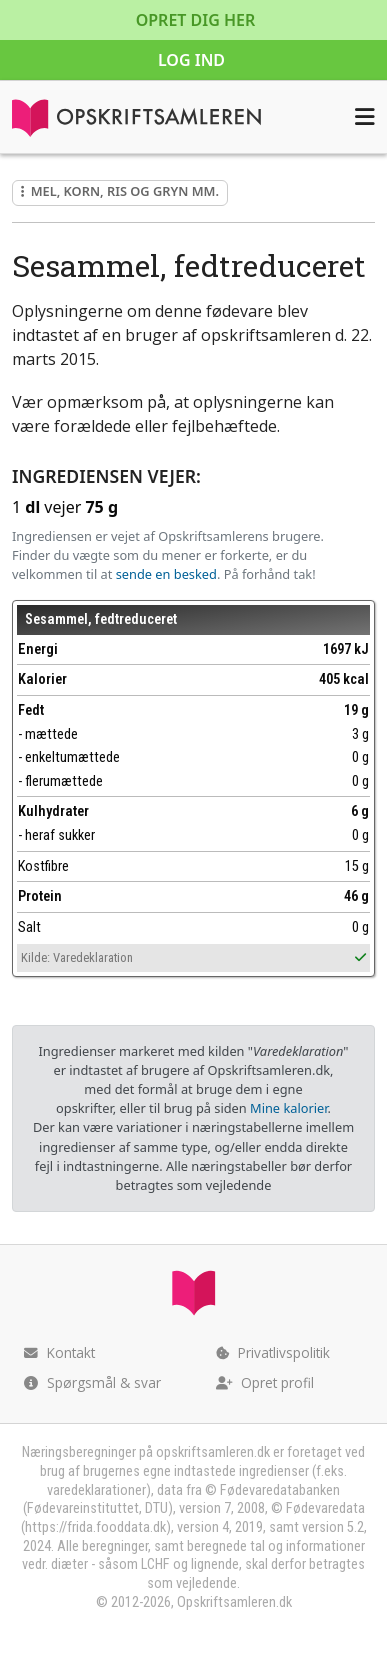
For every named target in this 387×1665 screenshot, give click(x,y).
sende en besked (166, 574)
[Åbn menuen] (365, 117)
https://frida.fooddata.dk (95, 1527)
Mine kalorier (288, 1108)
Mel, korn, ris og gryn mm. (120, 191)
